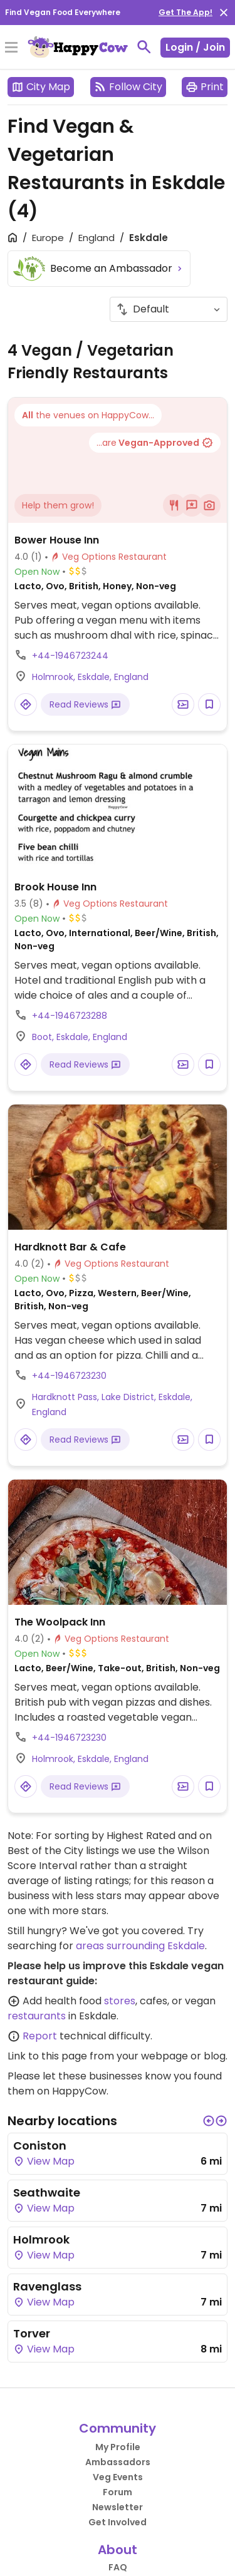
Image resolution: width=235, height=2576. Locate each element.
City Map (40, 87)
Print (204, 87)
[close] (223, 12)
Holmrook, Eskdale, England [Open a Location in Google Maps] (90, 677)
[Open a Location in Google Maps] (25, 704)
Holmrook (41, 2239)
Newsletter (117, 2507)
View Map (44, 2161)
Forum (117, 2492)
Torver (31, 2333)
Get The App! (185, 12)
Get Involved (117, 2522)
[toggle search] (144, 47)
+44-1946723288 (69, 1015)
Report (40, 2036)
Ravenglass (47, 2286)
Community (117, 2428)
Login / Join (195, 47)
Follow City (128, 87)
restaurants (37, 2016)
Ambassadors (117, 2462)
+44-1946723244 (70, 655)
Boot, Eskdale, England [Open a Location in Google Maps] (79, 1037)
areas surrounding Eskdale (140, 1946)
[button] (208, 2121)
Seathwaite (46, 2192)
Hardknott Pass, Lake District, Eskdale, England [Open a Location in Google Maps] (112, 1404)
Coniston (39, 2145)
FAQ (117, 2567)
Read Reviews (85, 704)
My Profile (117, 2447)
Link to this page (47, 2056)
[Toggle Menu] (11, 48)
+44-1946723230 (69, 1375)
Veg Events (118, 2477)
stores (119, 2001)
